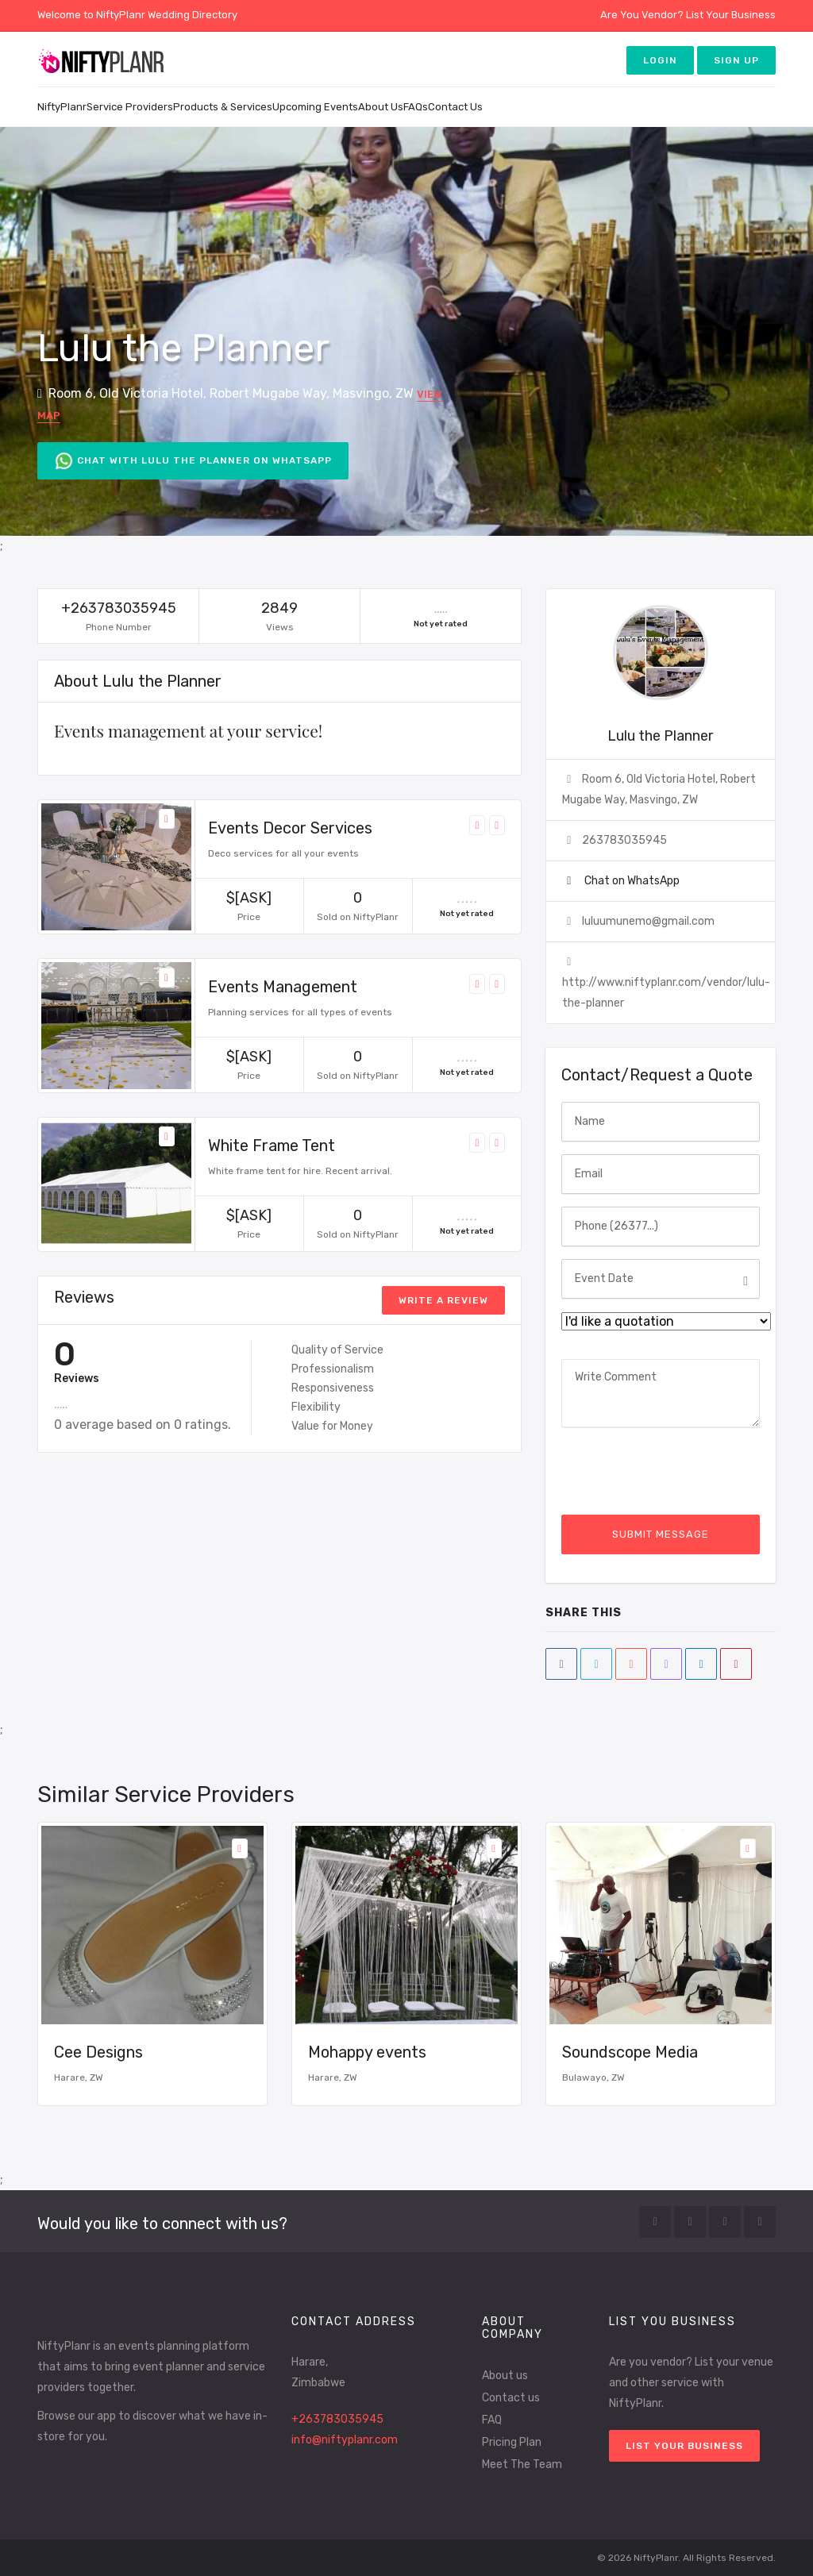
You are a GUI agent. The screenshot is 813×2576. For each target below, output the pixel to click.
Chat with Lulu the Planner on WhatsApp (193, 461)
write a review (443, 1300)
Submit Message (660, 1534)
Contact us (511, 2398)
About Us (380, 107)
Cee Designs (98, 2052)
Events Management (282, 986)
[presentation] (682, 1471)
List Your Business (731, 15)
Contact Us (455, 107)
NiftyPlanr (62, 107)
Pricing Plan (511, 2442)
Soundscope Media (630, 2052)
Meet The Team (522, 2464)
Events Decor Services (290, 827)
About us (505, 2375)
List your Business (684, 2445)
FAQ (492, 2420)
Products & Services (222, 107)
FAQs (415, 107)
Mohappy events (367, 2052)
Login (660, 60)
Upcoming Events (315, 107)
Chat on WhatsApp (631, 881)
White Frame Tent (271, 1145)
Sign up (736, 60)
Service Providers (130, 107)
